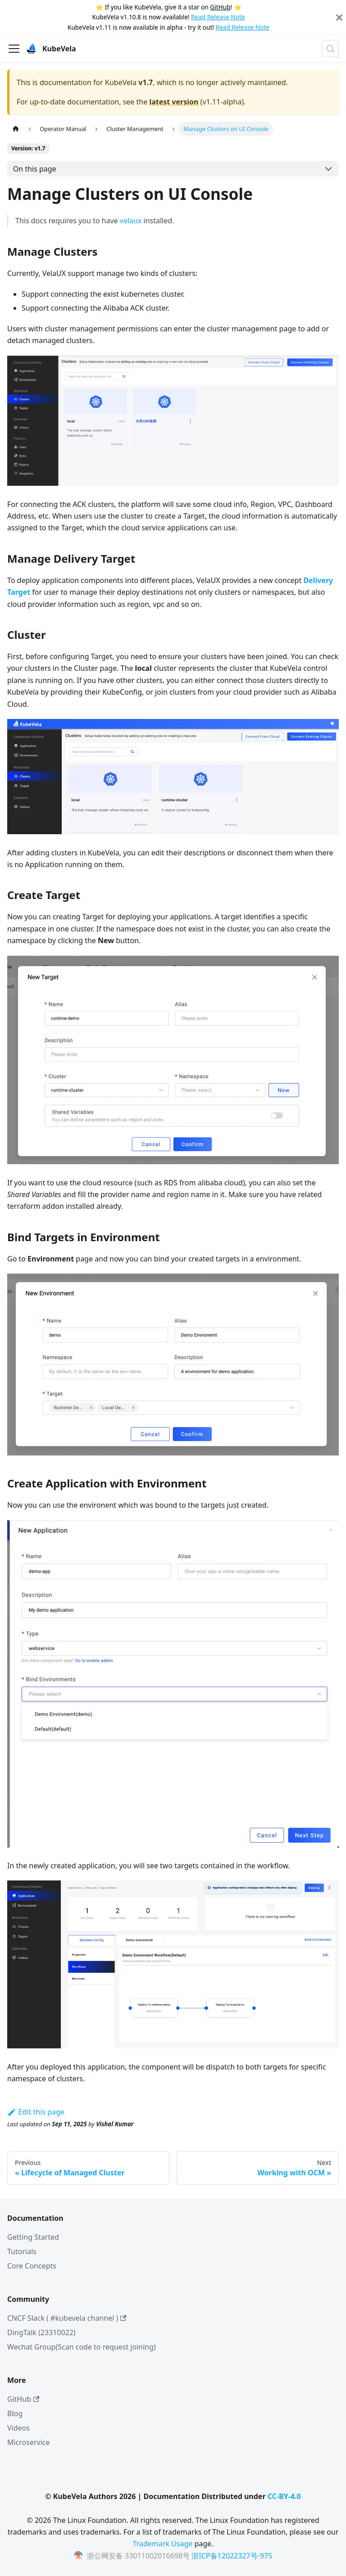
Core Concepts (31, 2266)
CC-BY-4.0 (284, 2496)
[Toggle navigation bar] (14, 48)
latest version (173, 102)
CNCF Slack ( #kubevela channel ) (67, 2318)
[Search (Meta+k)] (330, 48)
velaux (131, 221)
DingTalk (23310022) (41, 2332)
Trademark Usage (163, 2544)
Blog (15, 2413)
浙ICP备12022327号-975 (231, 2556)
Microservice (28, 2442)
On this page (34, 169)
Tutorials (21, 2251)
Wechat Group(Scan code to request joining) (81, 2347)
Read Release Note (218, 17)
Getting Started (33, 2237)
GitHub (220, 7)
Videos (18, 2428)
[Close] (339, 17)
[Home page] (15, 129)
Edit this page (35, 2112)
